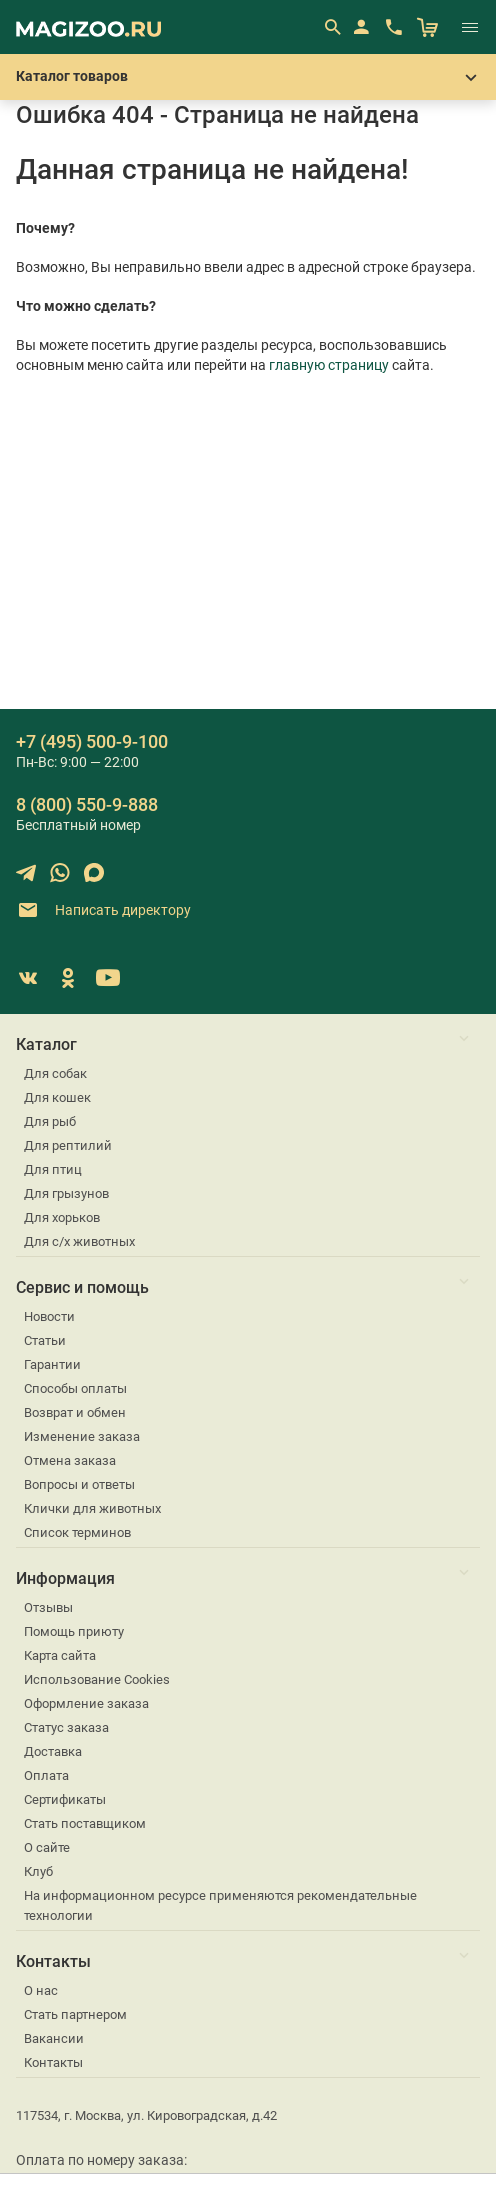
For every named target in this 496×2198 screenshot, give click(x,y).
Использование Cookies (97, 1679)
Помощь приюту (74, 1631)
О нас (41, 1990)
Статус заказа (66, 1727)
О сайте (47, 1847)
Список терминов (77, 1532)
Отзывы (48, 1607)
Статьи (45, 1340)
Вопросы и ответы (79, 1484)
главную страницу (329, 365)
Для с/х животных (79, 1241)
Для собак (55, 1073)
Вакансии (54, 2038)
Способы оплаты (75, 1388)
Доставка (53, 1751)
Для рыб (50, 1121)
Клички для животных (92, 1508)
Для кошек (57, 1097)
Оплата (46, 1775)
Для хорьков (62, 1217)
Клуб (38, 1871)
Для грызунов (66, 1193)
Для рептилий (68, 1145)
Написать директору (103, 910)
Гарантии (52, 1364)
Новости (49, 1316)
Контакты (53, 2062)
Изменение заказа (82, 1436)
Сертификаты (65, 1799)
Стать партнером (75, 2014)
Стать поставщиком (85, 1823)
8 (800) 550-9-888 (87, 804)
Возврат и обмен (75, 1412)
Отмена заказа (70, 1460)
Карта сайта (60, 1655)
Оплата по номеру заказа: (101, 2160)
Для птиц (53, 1169)
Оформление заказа (86, 1703)
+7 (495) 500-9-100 (92, 741)
